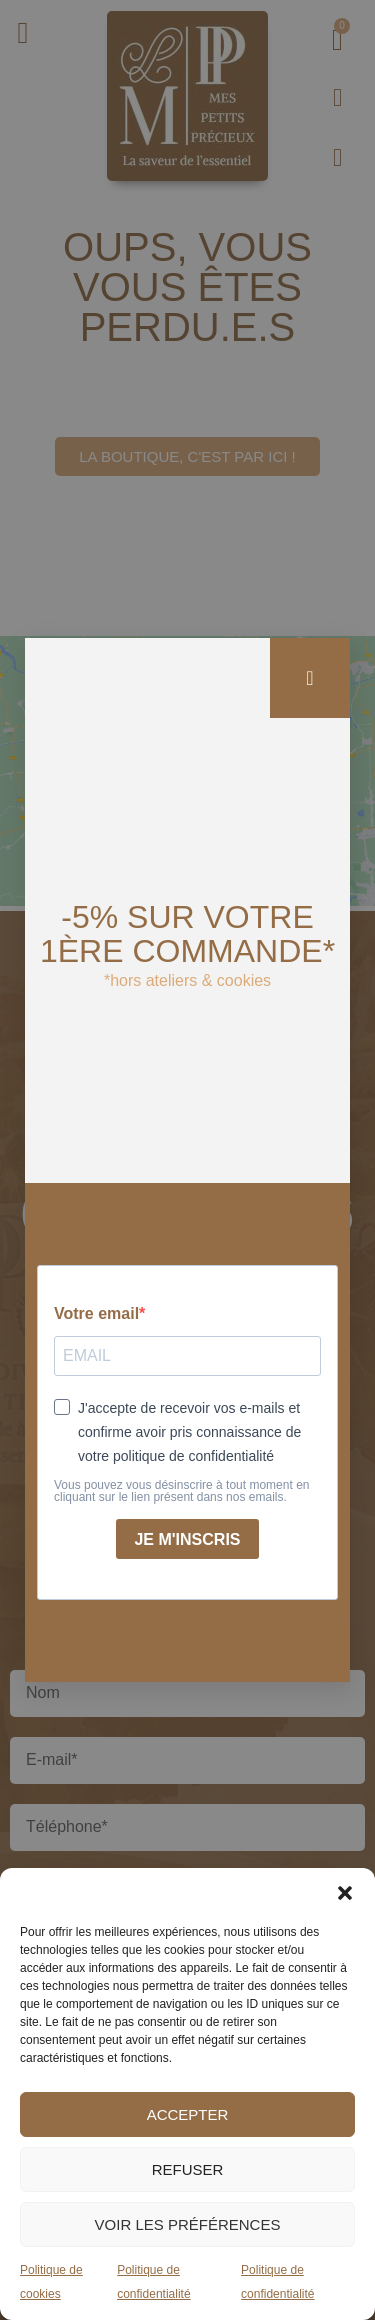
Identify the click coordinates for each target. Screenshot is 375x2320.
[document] (187, 1160)
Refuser (188, 2169)
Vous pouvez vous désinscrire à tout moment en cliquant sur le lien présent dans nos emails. (181, 1491)
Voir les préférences (188, 2224)
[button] (345, 1893)
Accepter (188, 2114)
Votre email (96, 1314)
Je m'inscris (187, 1539)
